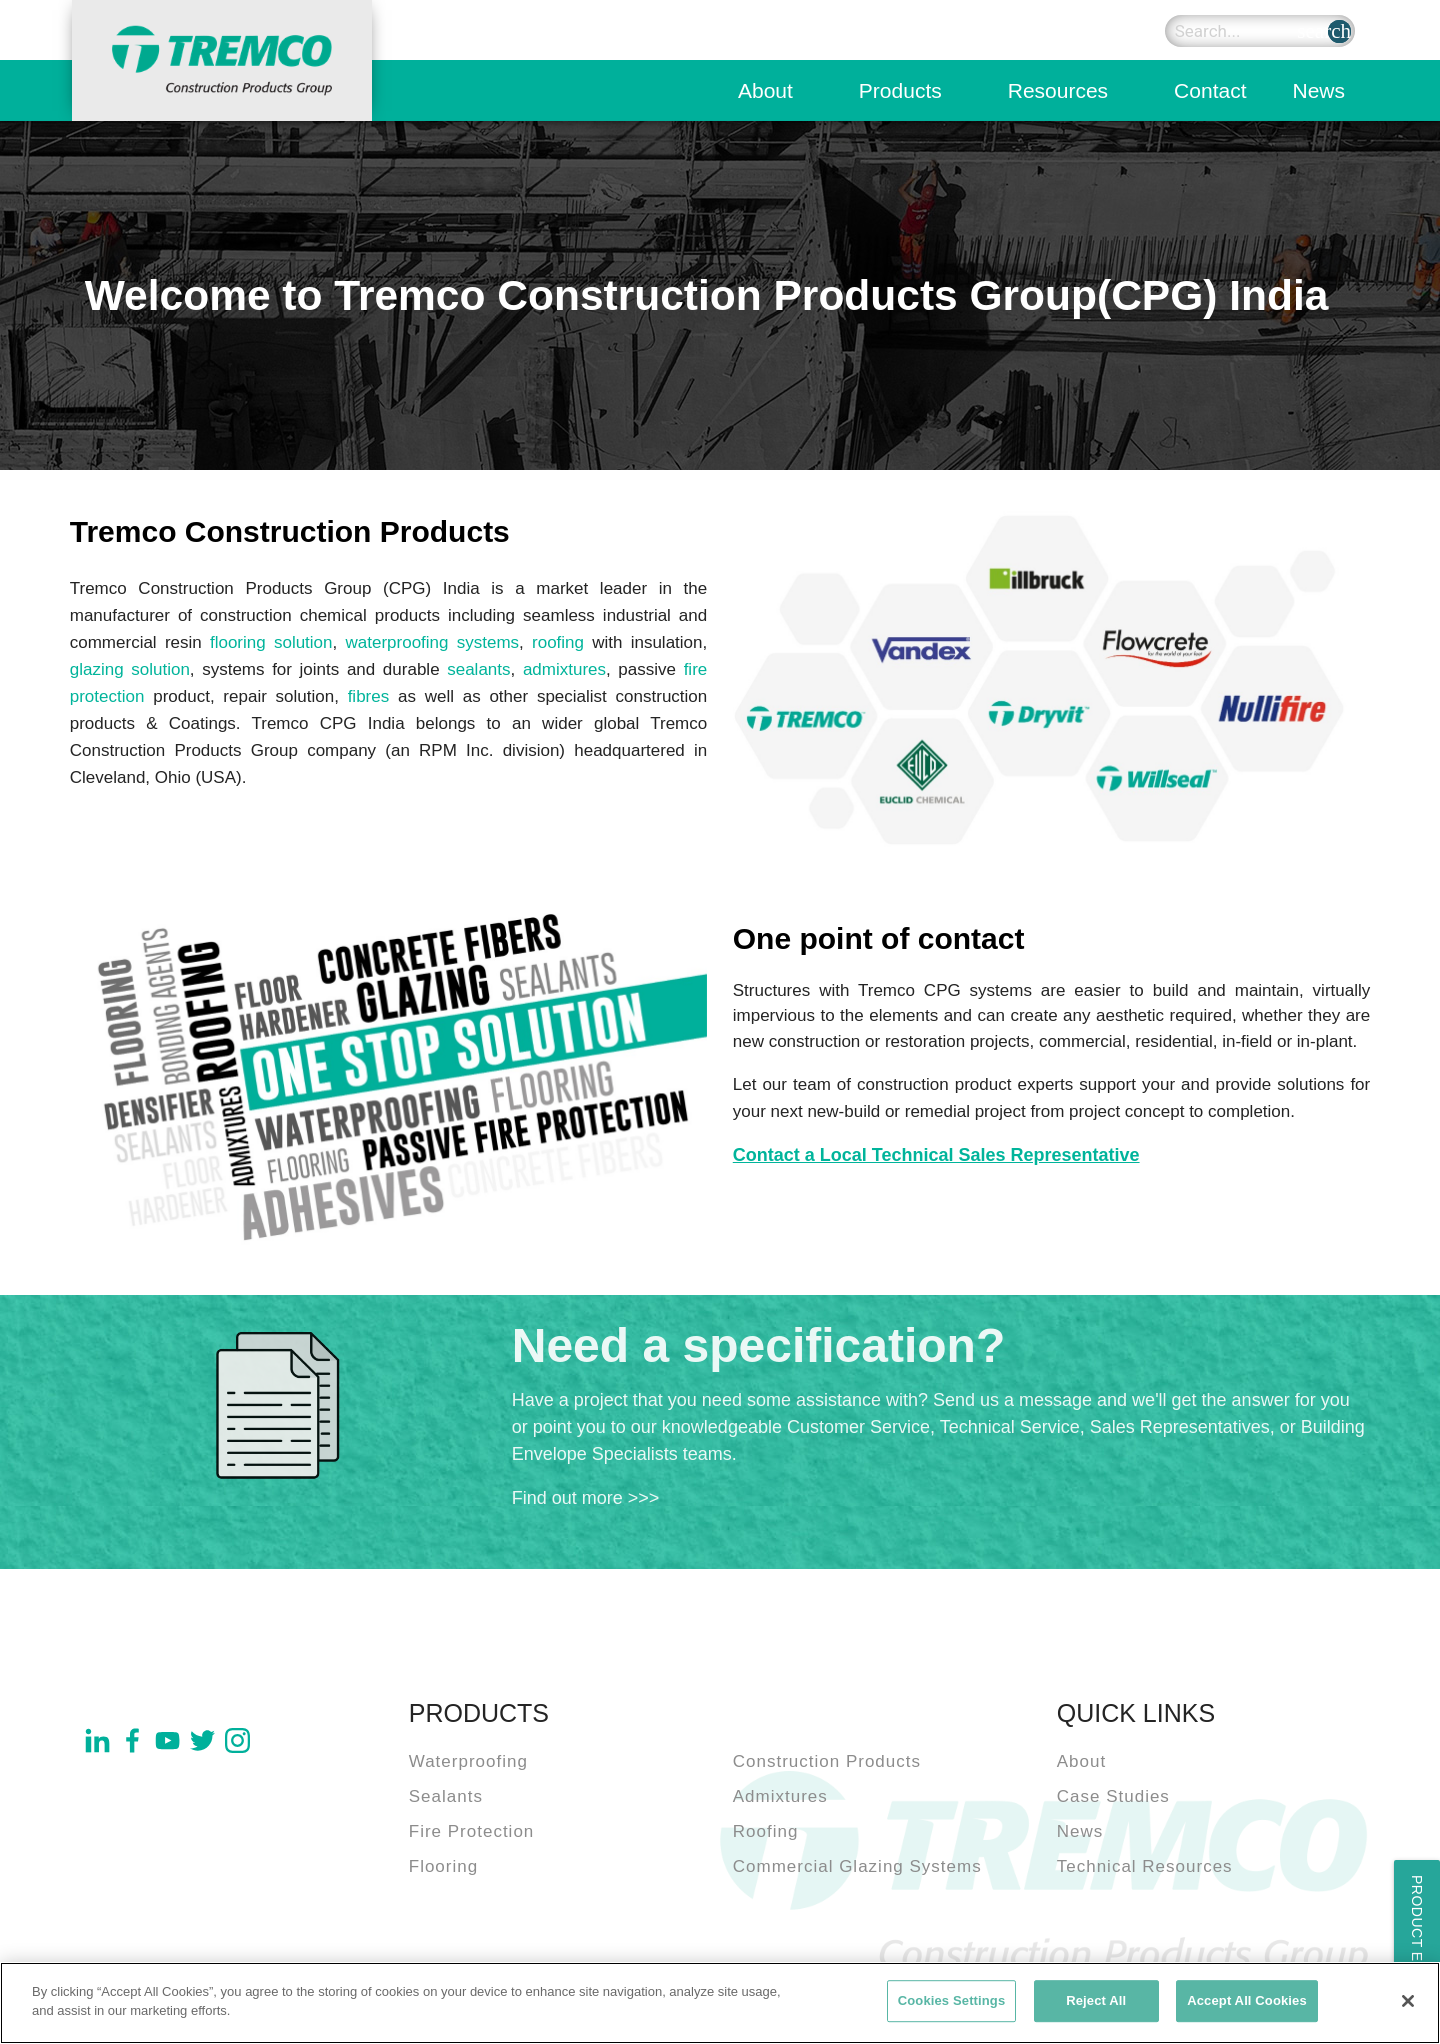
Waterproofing (468, 1761)
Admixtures (780, 1796)
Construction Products (827, 1761)
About (765, 90)
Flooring (443, 1866)
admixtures (564, 669)
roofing (558, 642)
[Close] (1408, 2001)
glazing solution (130, 669)
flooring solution (271, 642)
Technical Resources (1145, 1866)
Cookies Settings (952, 2000)
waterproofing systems (432, 642)
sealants (478, 669)
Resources (1058, 90)
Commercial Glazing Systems (857, 1866)
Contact (1210, 90)
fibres (369, 696)
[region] (720, 2003)
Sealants (446, 1796)
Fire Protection (472, 1831)
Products (900, 90)
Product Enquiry (1417, 1947)
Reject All (1096, 2000)
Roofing (766, 1831)
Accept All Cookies (1247, 2000)
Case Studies (1113, 1796)
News (1318, 90)
